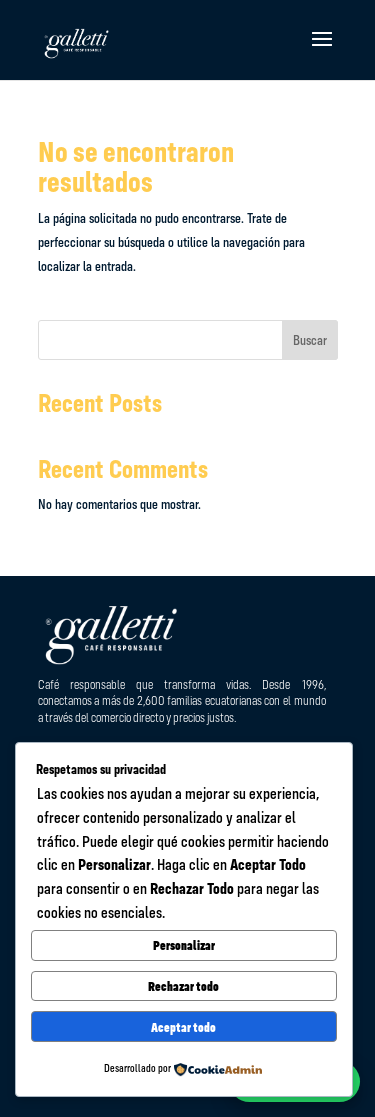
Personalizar (184, 945)
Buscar (310, 340)
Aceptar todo (183, 1027)
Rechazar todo (183, 986)
